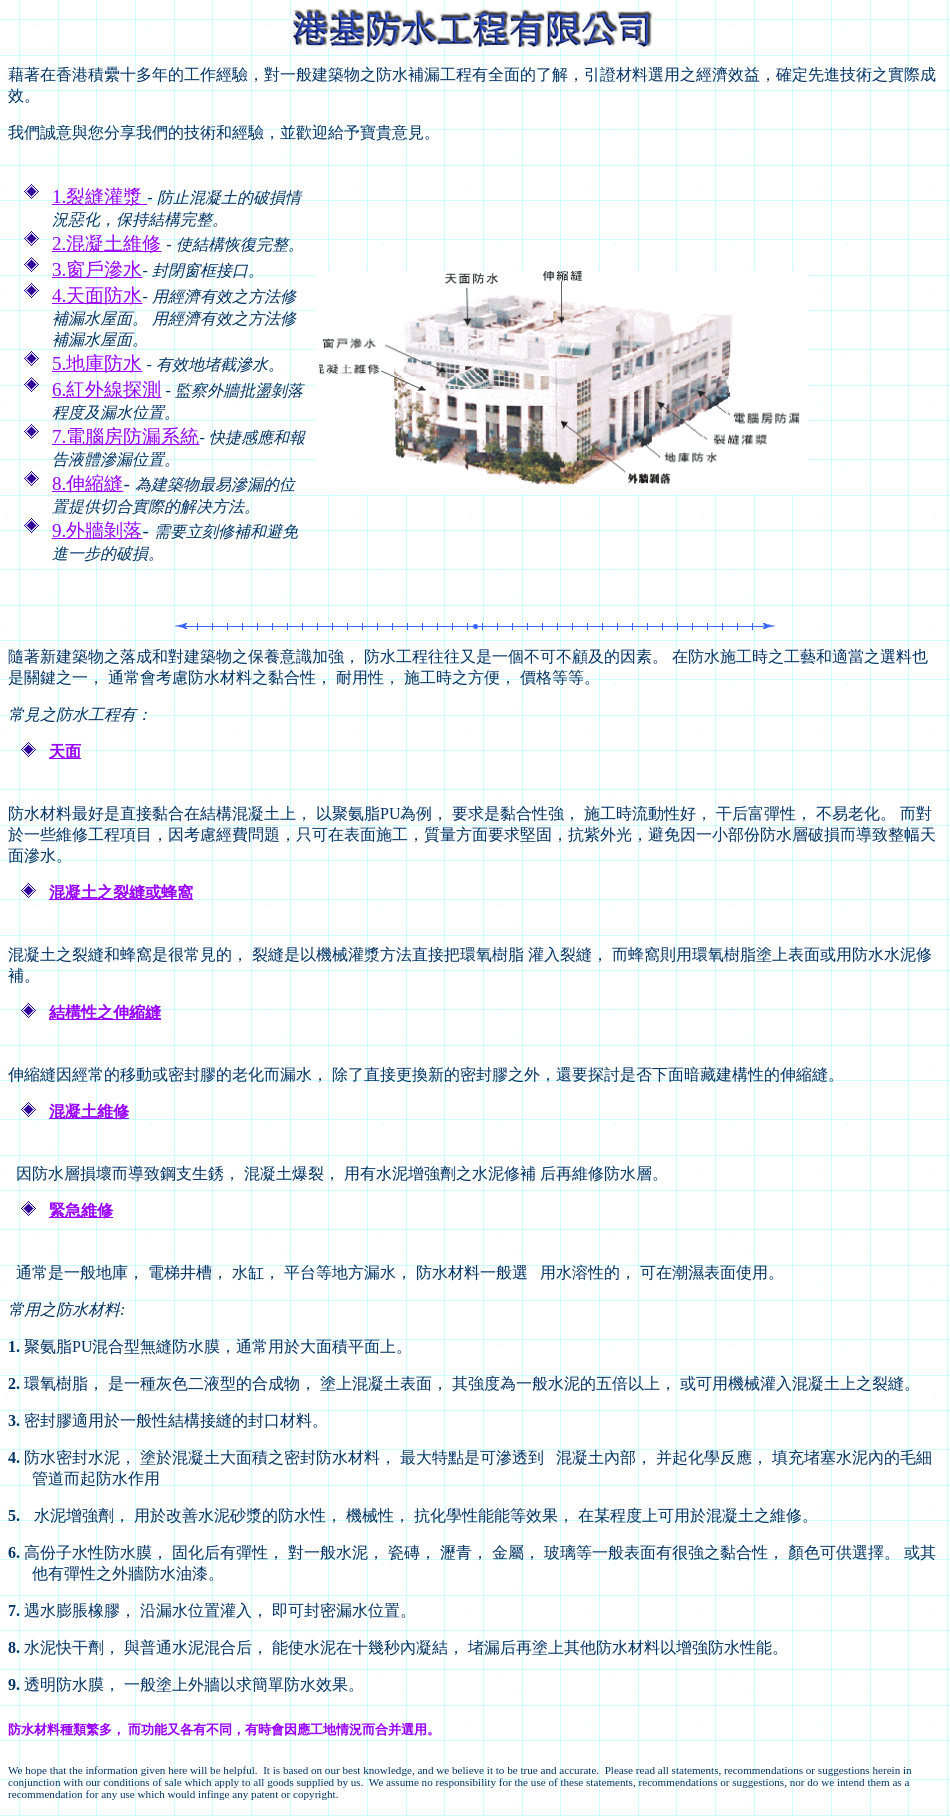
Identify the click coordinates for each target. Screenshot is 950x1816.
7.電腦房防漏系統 (125, 436)
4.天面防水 (97, 295)
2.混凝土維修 (106, 243)
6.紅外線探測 (106, 389)
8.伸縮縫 (87, 483)
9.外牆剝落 (97, 530)
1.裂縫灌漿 (99, 196)
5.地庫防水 (97, 363)
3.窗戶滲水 (97, 269)
